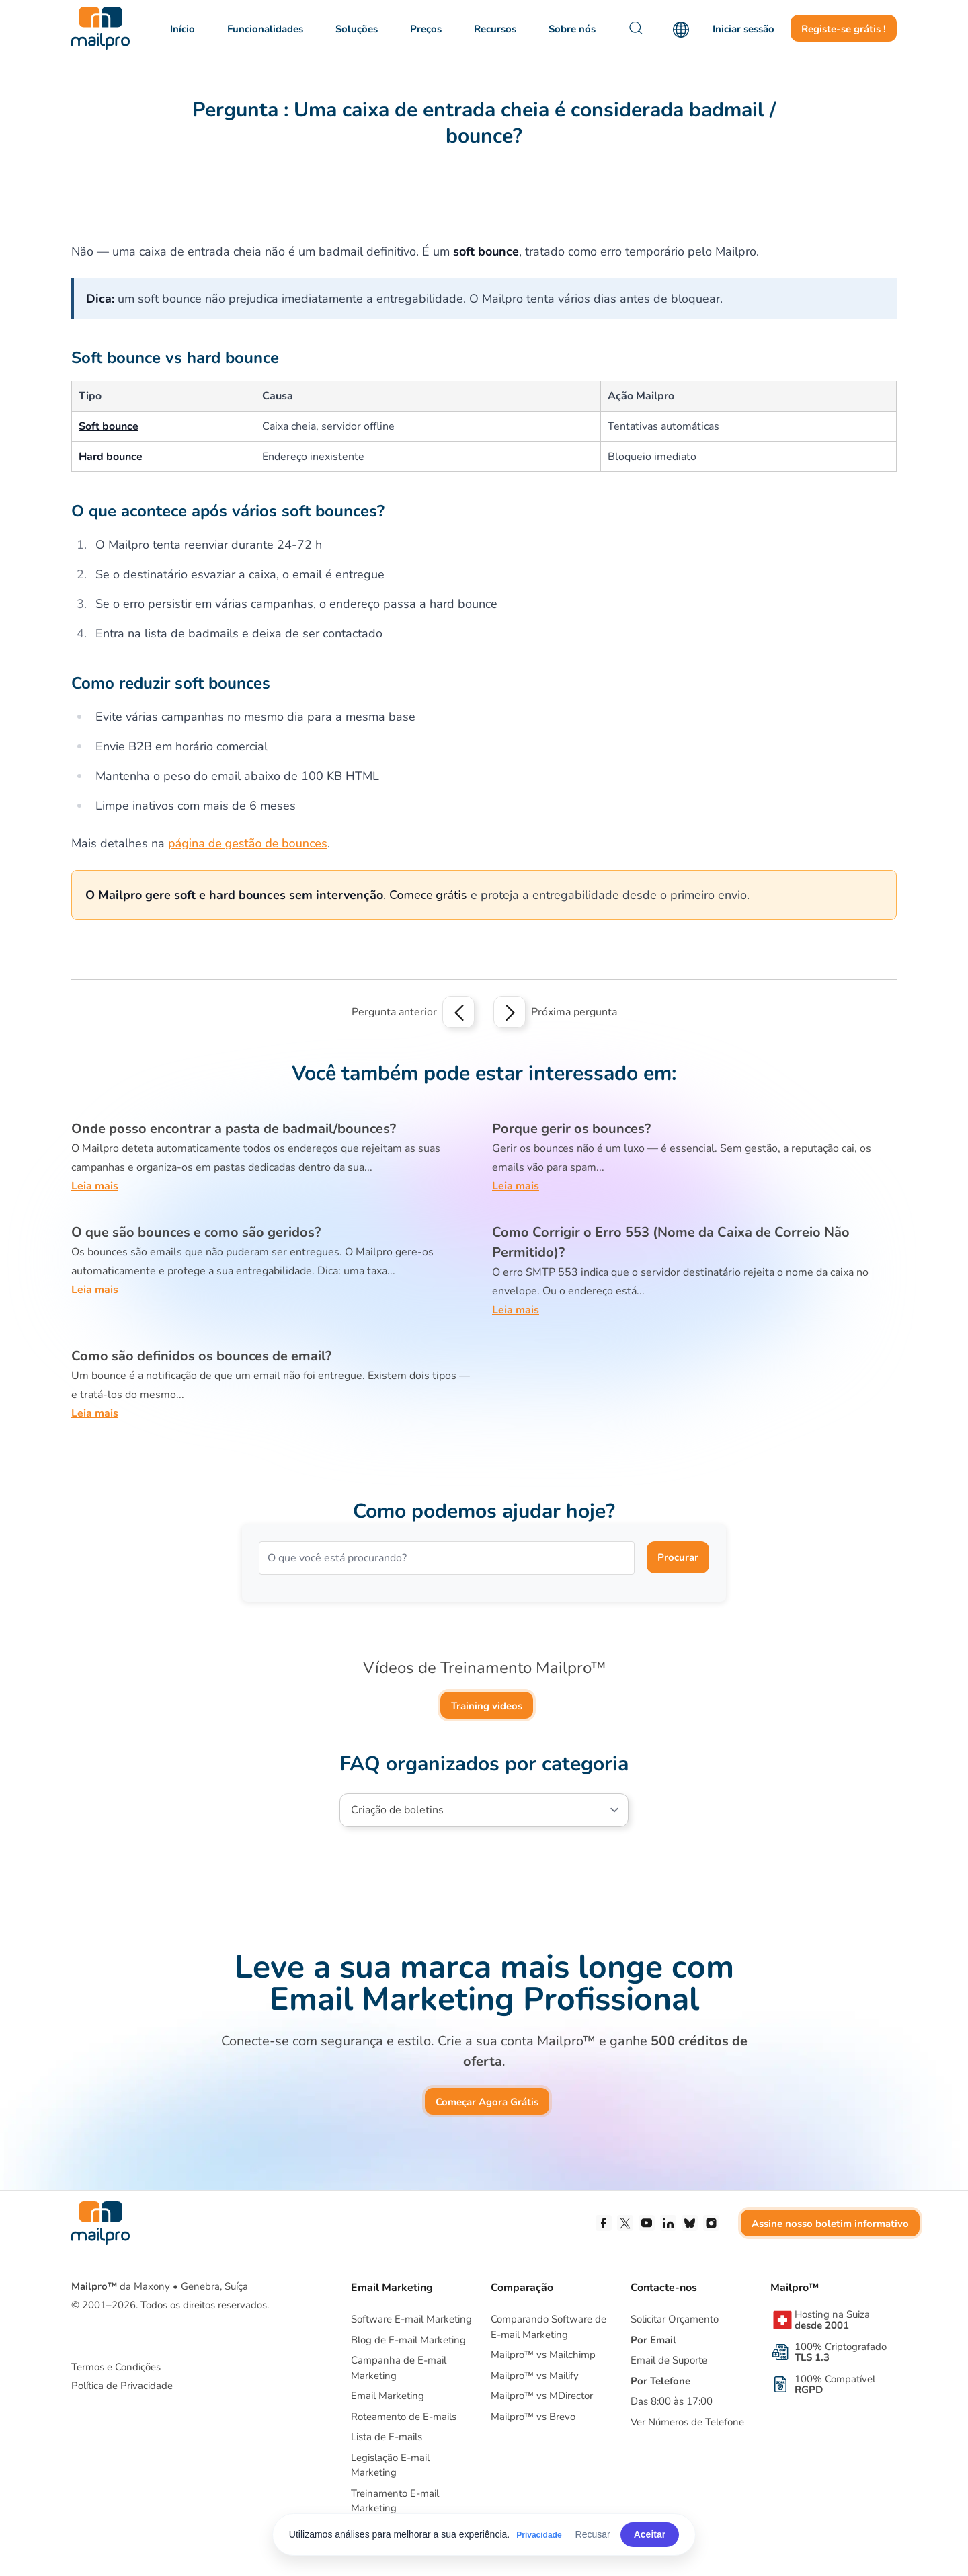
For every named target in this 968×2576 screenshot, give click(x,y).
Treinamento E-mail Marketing (395, 2501)
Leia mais (94, 1186)
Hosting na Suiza (832, 2320)
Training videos (486, 1706)
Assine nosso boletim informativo (830, 2223)
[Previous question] (458, 1012)
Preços (426, 29)
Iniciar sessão (743, 29)
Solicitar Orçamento (675, 2319)
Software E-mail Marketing (411, 2319)
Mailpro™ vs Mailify (535, 2375)
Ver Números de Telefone (687, 2422)
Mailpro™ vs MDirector (542, 2396)
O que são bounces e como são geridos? (196, 1232)
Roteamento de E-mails (403, 2416)
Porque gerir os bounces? (571, 1129)
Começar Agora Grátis (487, 2102)
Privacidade (538, 2535)
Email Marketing (387, 2396)
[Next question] (509, 1012)
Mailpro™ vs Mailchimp (543, 2355)
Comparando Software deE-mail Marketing (548, 2326)
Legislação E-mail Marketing (390, 2465)
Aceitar (650, 2534)
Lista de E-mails (386, 2437)
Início (182, 29)
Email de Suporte (669, 2360)
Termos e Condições (116, 2367)
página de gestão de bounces (247, 843)
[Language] (681, 29)
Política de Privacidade (122, 2385)
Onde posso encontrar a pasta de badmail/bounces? (233, 1129)
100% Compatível (835, 2384)
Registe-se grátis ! (843, 29)
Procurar (677, 1557)
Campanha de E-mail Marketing (398, 2367)
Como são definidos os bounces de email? (201, 1356)
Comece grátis (428, 895)
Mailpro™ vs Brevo (533, 2416)
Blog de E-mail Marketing (408, 2340)
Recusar (592, 2534)
